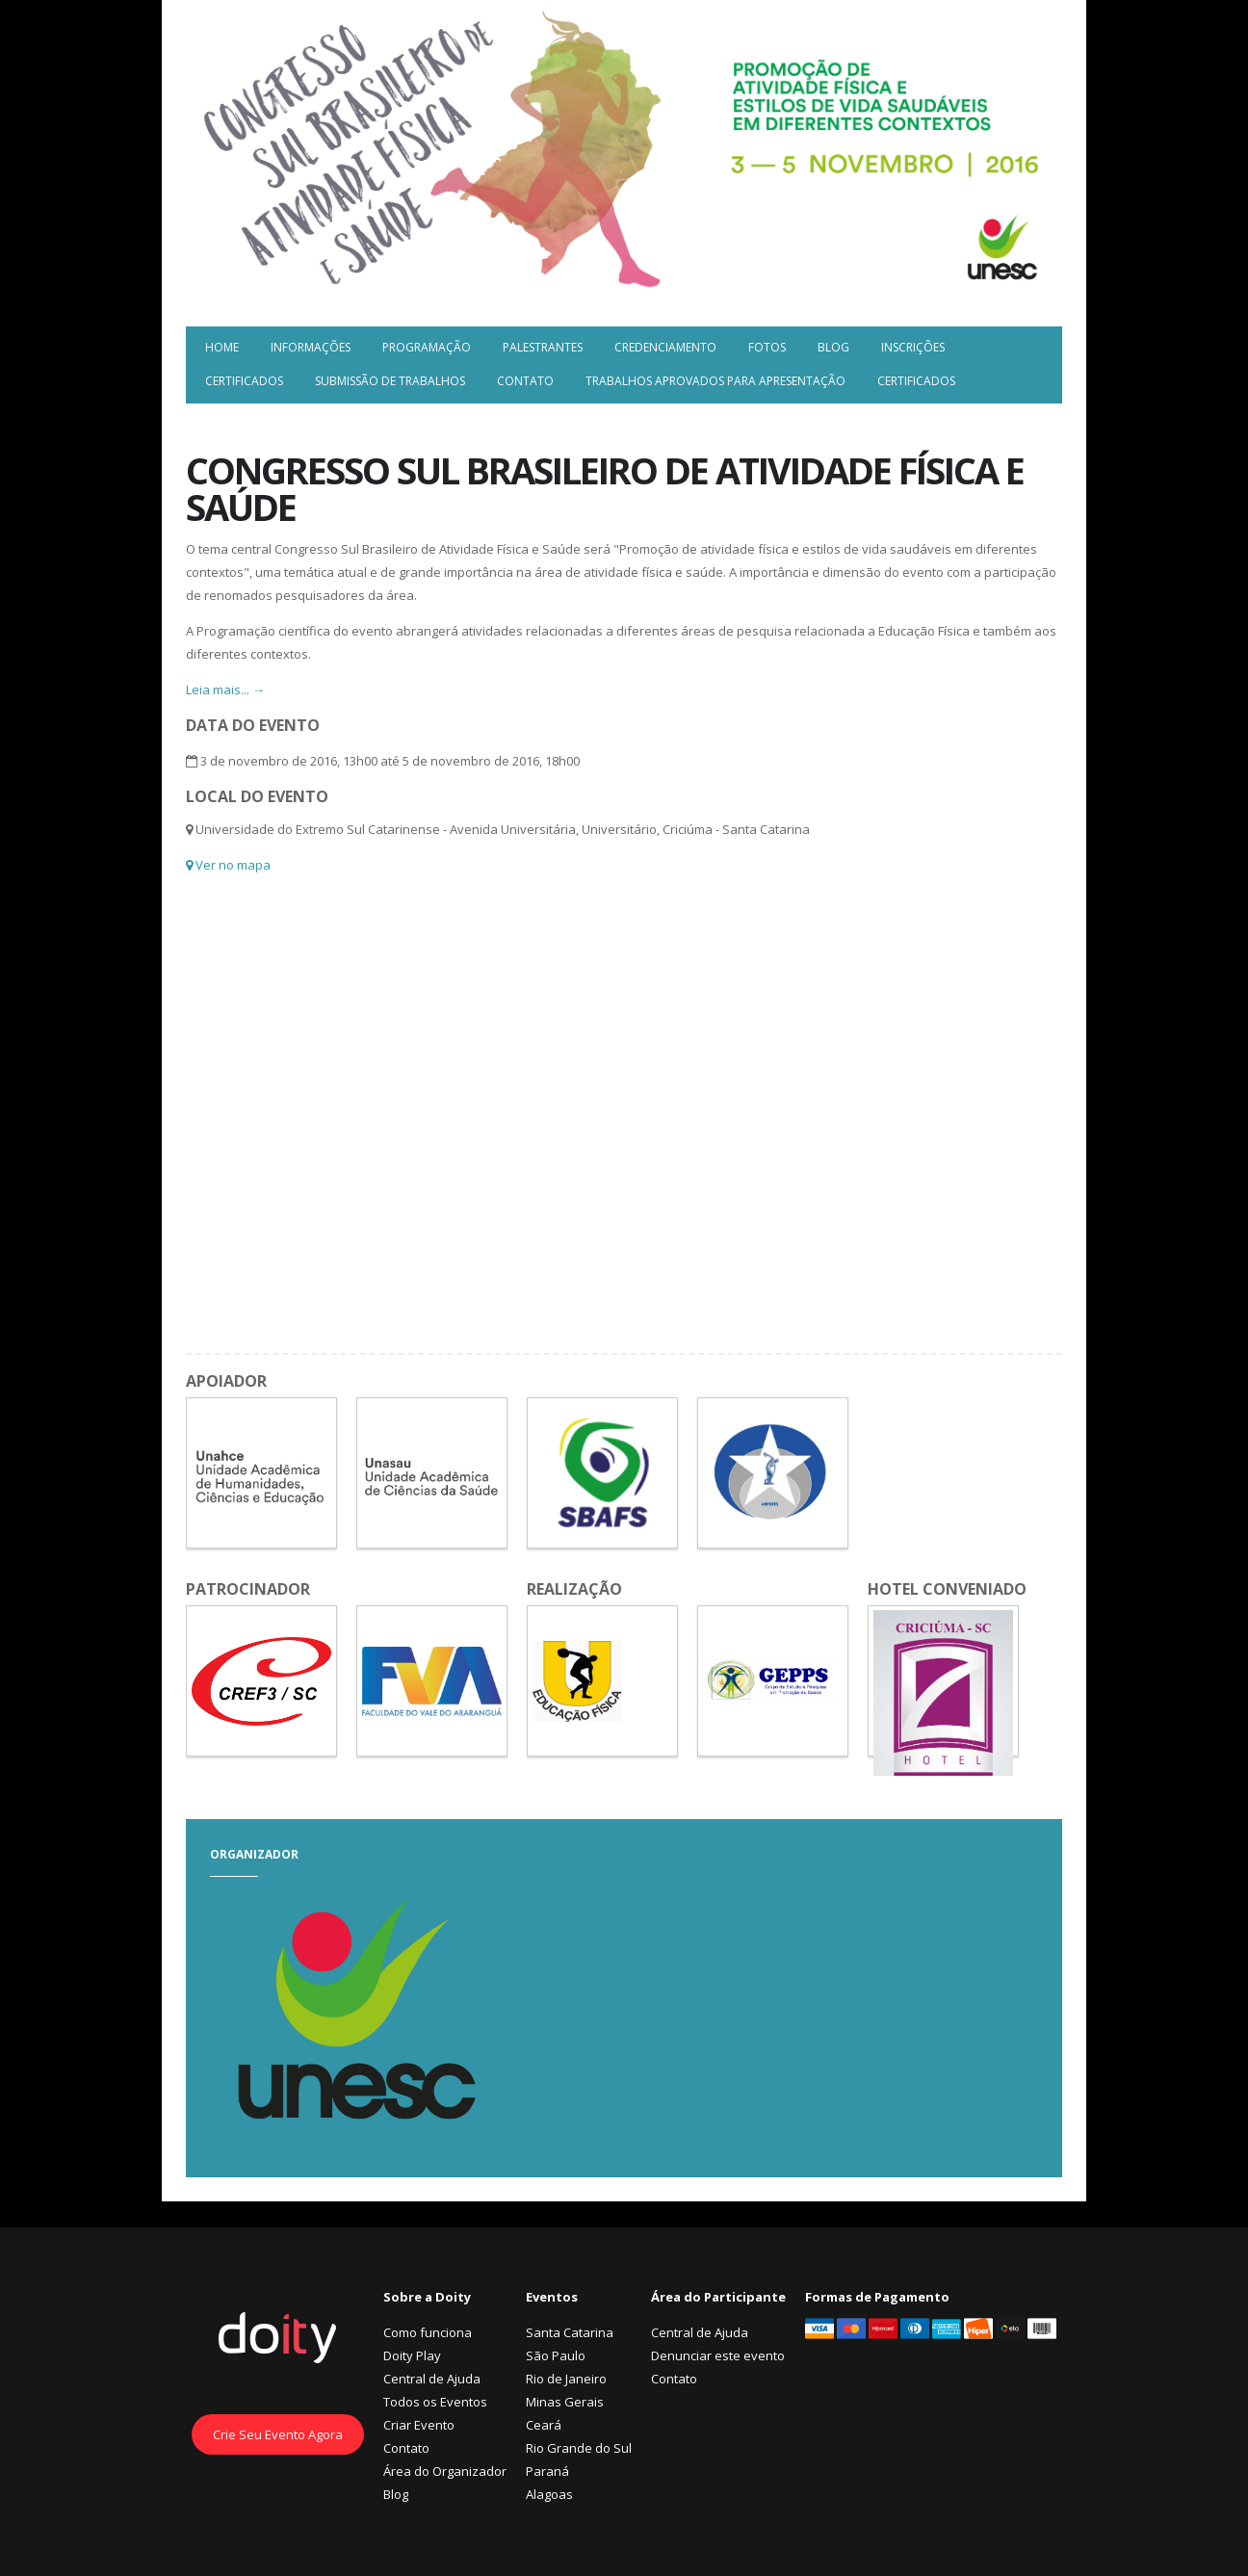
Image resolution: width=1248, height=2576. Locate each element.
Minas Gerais (565, 2401)
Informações (311, 347)
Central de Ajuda (432, 2378)
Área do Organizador (445, 2471)
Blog (833, 347)
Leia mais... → (225, 689)
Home (222, 347)
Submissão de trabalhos (390, 381)
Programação (426, 347)
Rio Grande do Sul (579, 2448)
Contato (525, 381)
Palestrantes (543, 347)
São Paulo (555, 2355)
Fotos (767, 347)
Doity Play (412, 2355)
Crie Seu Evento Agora (278, 2434)
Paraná (547, 2471)
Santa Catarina (569, 2332)
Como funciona (427, 2332)
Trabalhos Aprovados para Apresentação (715, 381)
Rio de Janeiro (566, 2378)
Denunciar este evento (718, 2355)
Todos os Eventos (435, 2401)
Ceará (543, 2424)
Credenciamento (665, 347)
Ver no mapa (228, 864)
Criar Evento (419, 2424)
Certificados (244, 381)
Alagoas (549, 2494)
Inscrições (913, 347)
